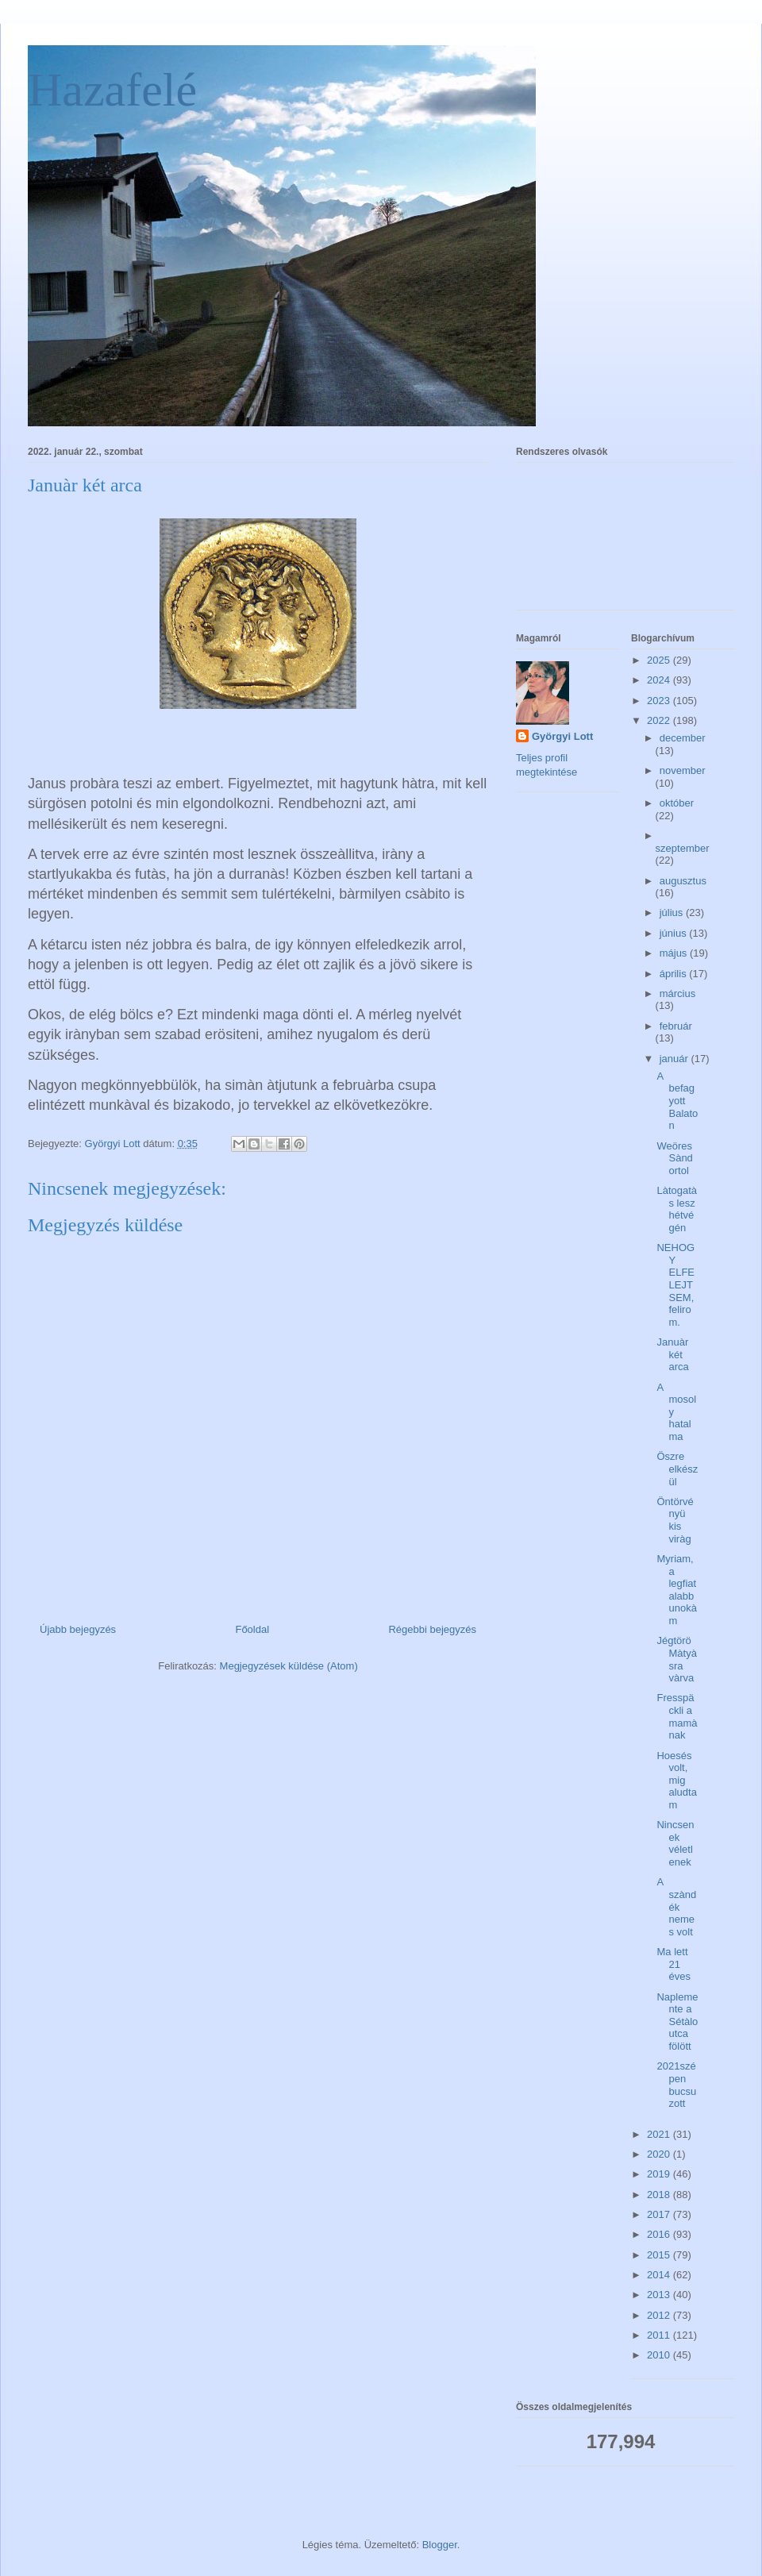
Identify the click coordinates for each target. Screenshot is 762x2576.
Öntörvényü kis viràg (674, 1520)
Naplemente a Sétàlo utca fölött (677, 2021)
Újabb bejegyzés (78, 1629)
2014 (660, 2275)
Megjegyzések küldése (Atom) (289, 1666)
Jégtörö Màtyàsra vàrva (676, 1659)
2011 (660, 2335)
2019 (660, 2174)
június (675, 933)
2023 (660, 701)
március (678, 993)
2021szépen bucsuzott (676, 2084)
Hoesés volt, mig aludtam (676, 1780)
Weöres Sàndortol (674, 1158)
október (677, 803)
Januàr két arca (672, 1354)
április (675, 974)
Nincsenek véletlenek (675, 1843)
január (675, 1059)
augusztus (683, 881)
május (675, 953)
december (683, 738)
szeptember (683, 848)
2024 (660, 680)
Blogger (439, 2545)
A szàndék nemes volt (676, 1906)
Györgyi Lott (562, 736)
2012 (660, 2315)
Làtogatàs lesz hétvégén (676, 1209)
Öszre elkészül (677, 1468)
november (683, 770)
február (676, 1026)
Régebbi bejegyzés (432, 1629)
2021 (660, 2134)
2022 (660, 720)
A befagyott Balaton (677, 1100)
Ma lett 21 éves (673, 1964)
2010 (660, 2355)
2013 (660, 2295)
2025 (660, 660)
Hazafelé (112, 90)
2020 (660, 2154)
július (673, 912)
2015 (660, 2255)
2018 (660, 2195)
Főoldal (252, 1629)
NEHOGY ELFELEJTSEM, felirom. (675, 1285)
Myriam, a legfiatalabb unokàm (676, 1590)
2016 (660, 2234)
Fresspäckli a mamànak (676, 1716)
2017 (660, 2214)
